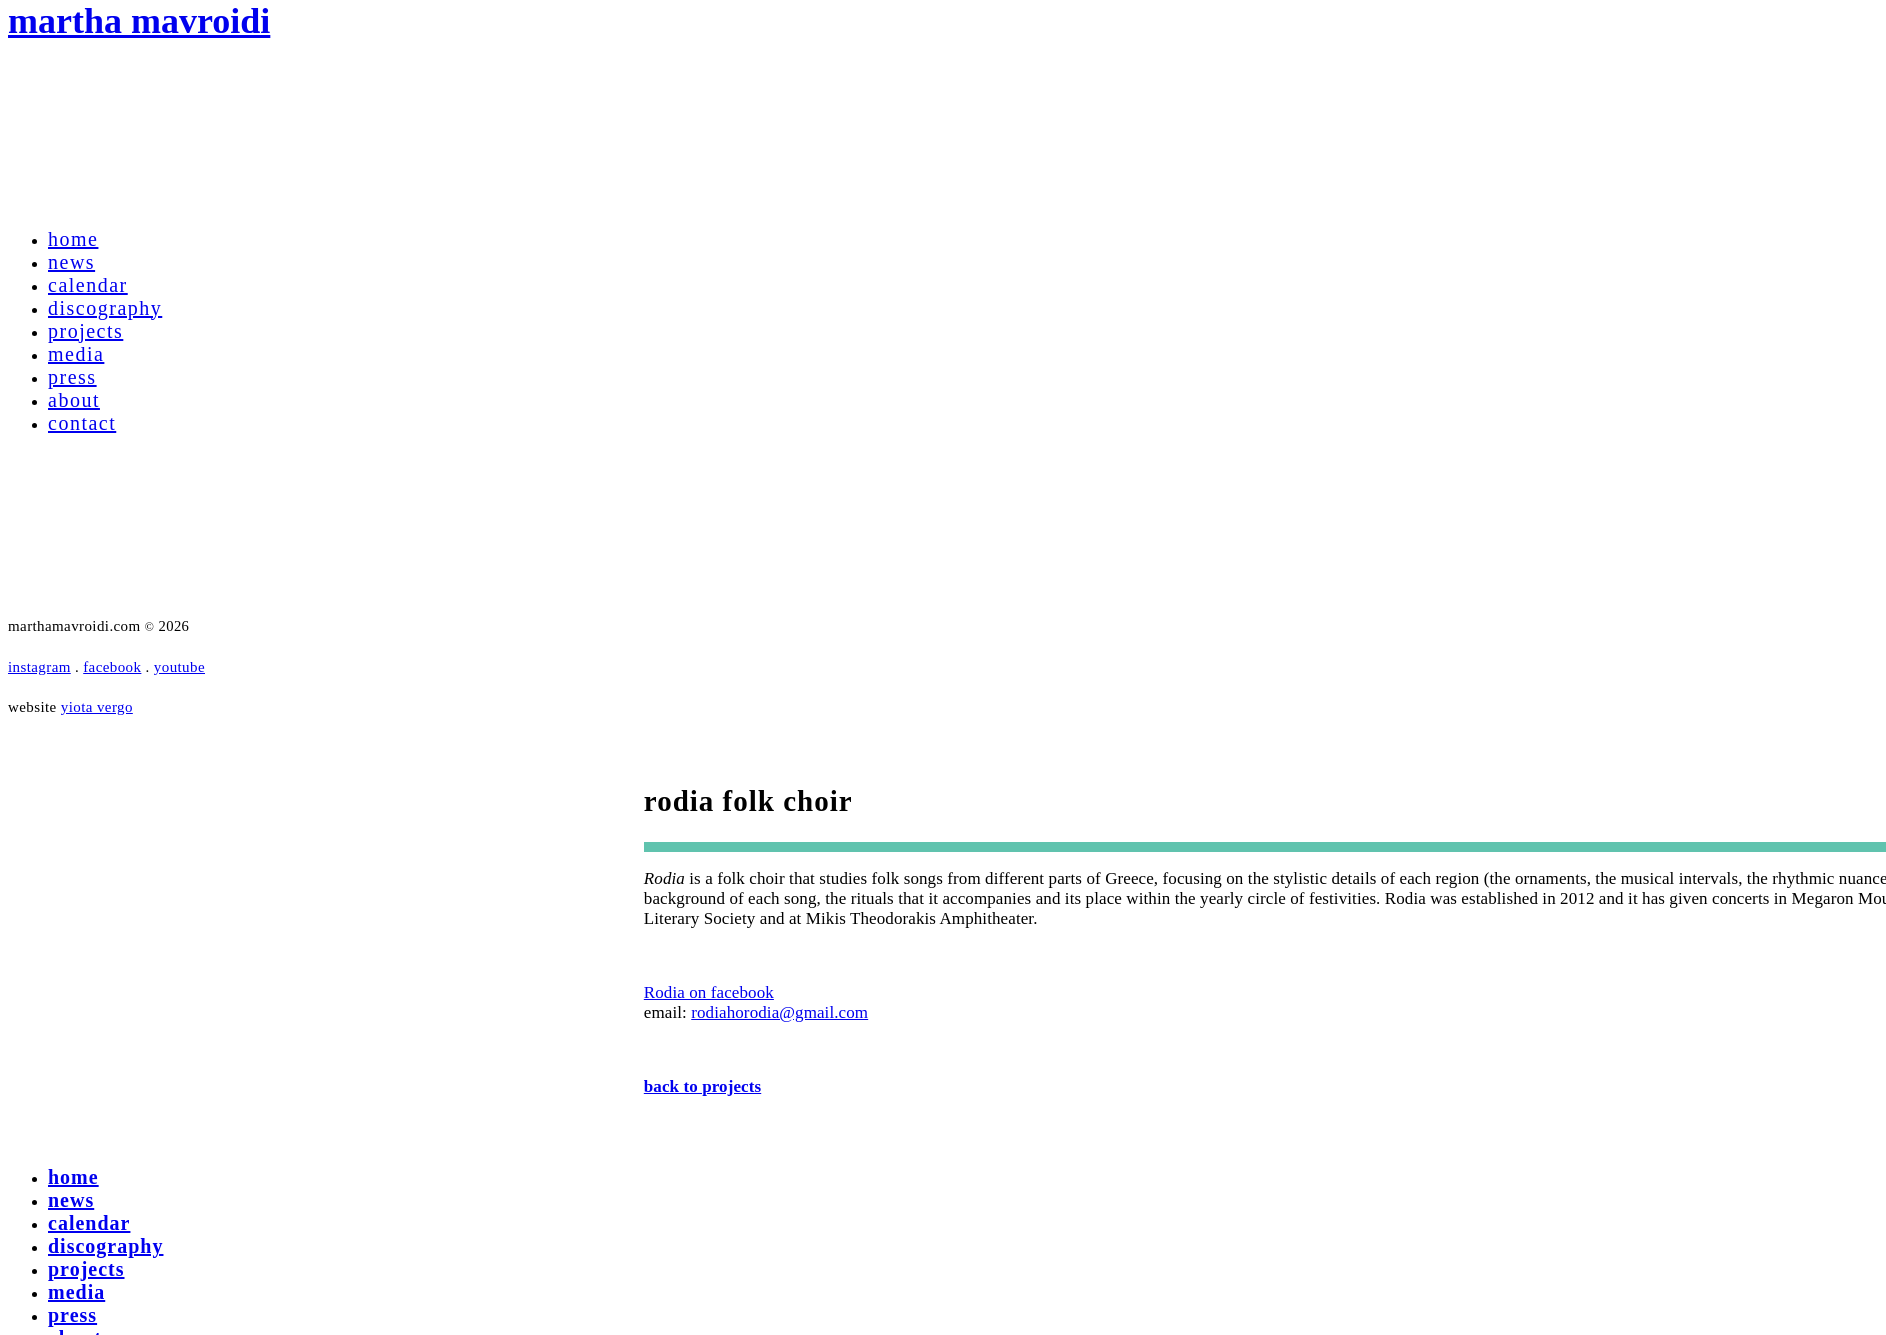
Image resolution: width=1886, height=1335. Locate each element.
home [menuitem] (73, 1177)
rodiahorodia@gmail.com (779, 1012)
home (73, 239)
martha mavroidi (139, 21)
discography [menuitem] (105, 1246)
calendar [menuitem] (89, 1223)
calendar (88, 285)
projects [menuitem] (86, 1269)
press (72, 377)
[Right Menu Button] (12, 1129)
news (71, 262)
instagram (39, 667)
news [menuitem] (71, 1200)
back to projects (702, 1086)
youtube (179, 667)
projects (85, 331)
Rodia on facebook (709, 992)
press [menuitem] (72, 1315)
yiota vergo (97, 707)
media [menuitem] (76, 1292)
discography (105, 308)
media (76, 354)
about (74, 400)
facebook (112, 667)
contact (82, 423)
